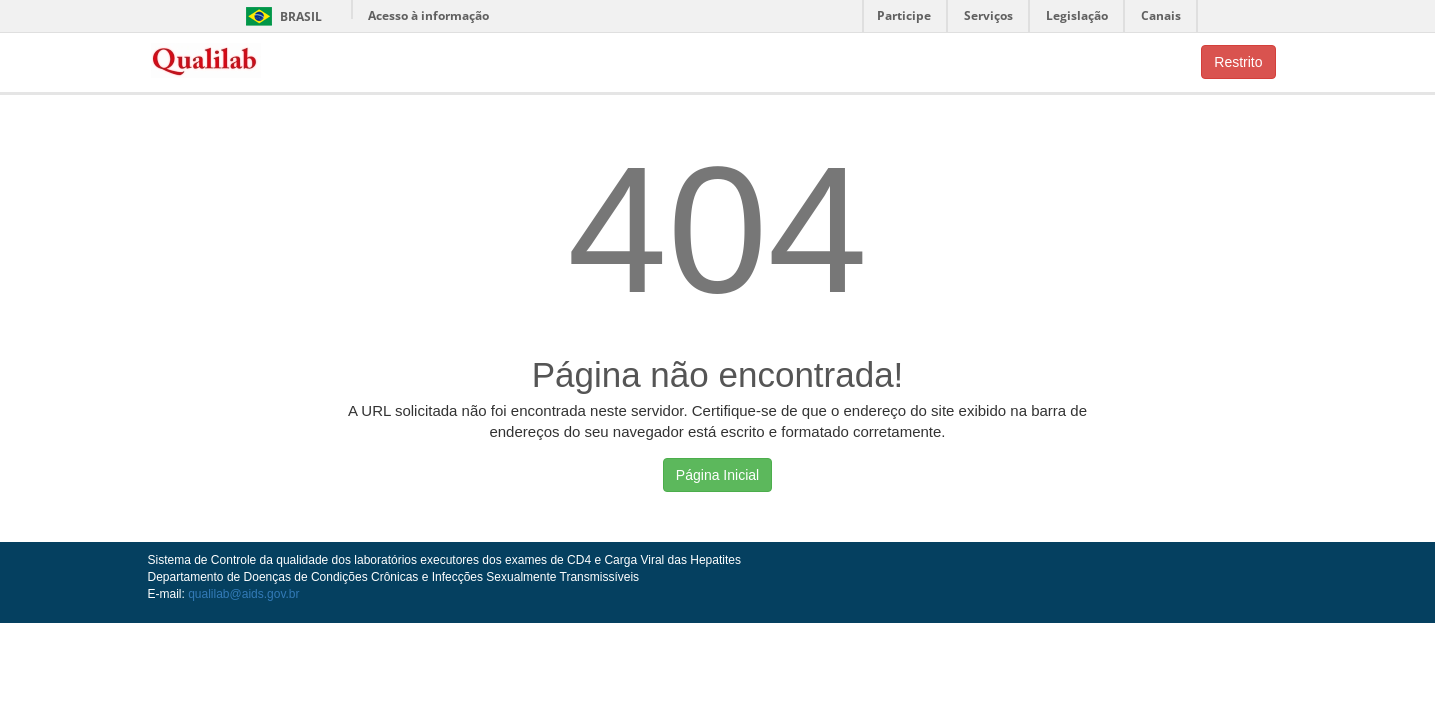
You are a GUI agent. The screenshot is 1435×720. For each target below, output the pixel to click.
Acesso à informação (428, 15)
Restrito (1238, 62)
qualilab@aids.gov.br (243, 594)
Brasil (280, 16)
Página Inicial (717, 475)
